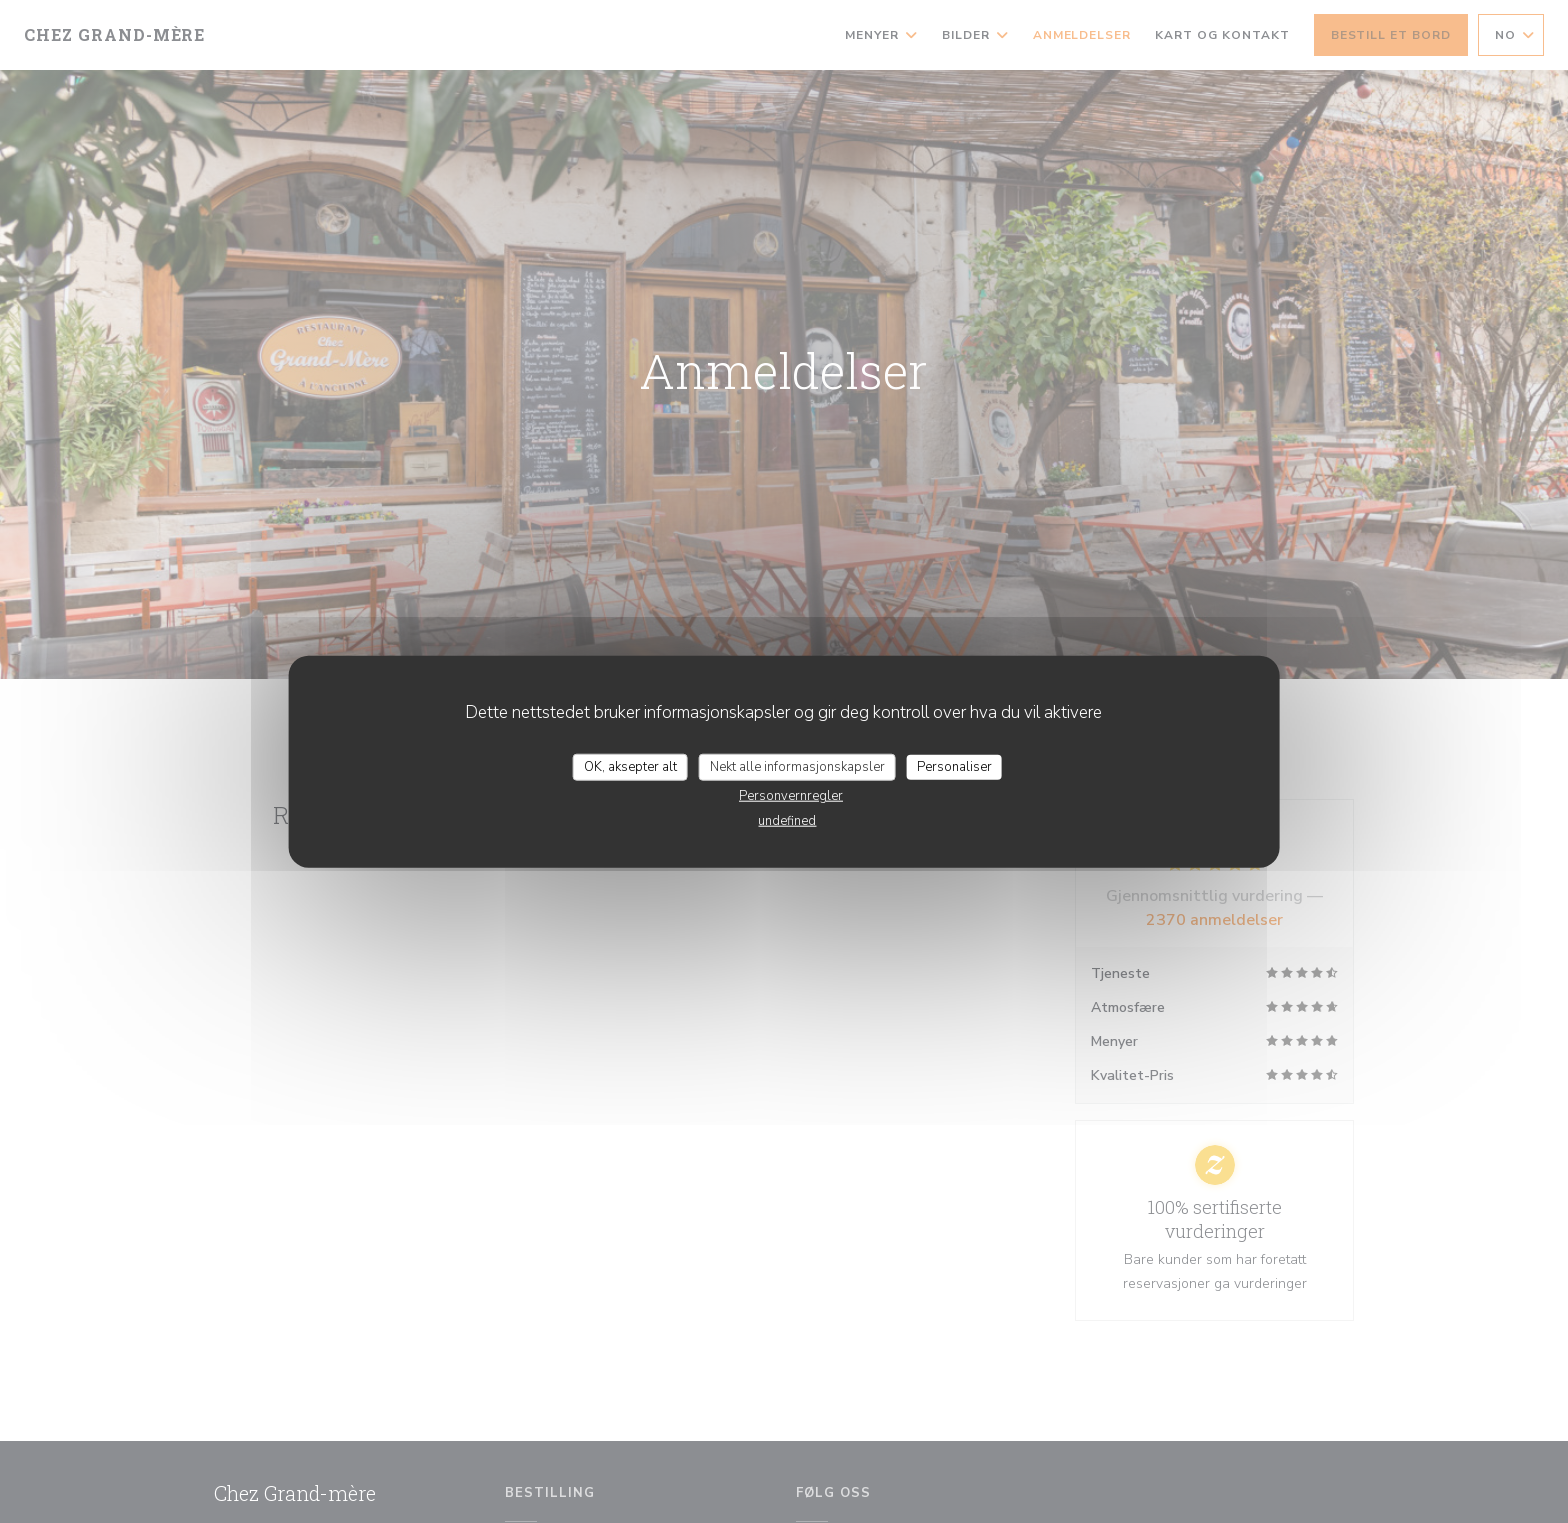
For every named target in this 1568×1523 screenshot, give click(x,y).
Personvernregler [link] (791, 796)
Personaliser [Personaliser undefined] (954, 766)
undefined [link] (787, 821)
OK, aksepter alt (630, 766)
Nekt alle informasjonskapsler (797, 766)
